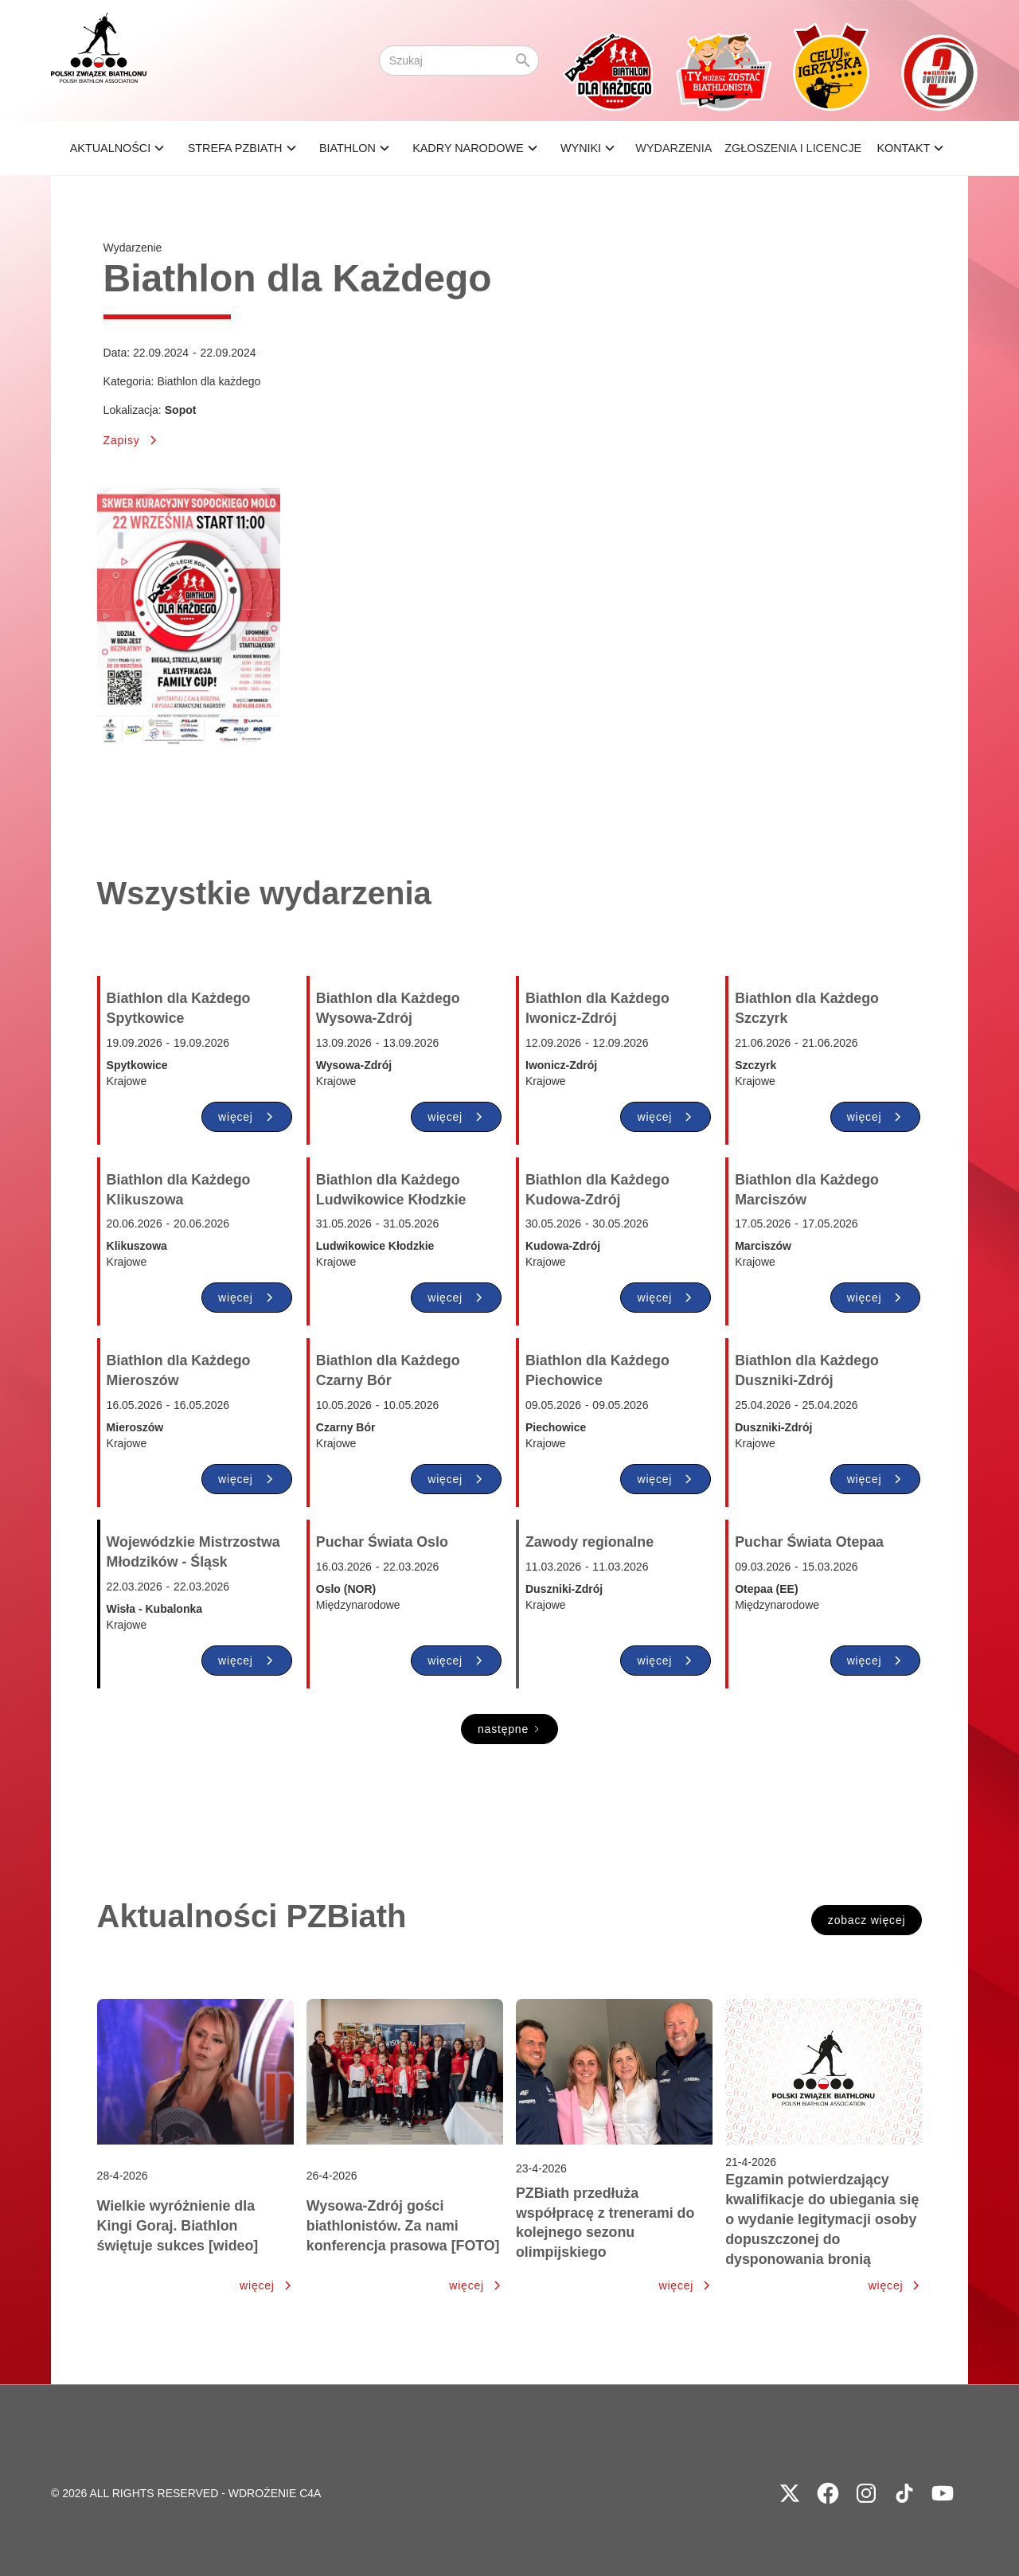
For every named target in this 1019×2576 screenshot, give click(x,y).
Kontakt (903, 148)
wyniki (580, 148)
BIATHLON (347, 148)
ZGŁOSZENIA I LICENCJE (792, 148)
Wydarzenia (673, 148)
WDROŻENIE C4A (275, 2493)
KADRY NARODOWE (467, 148)
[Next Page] (509, 1729)
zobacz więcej (867, 1920)
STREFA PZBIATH (235, 148)
